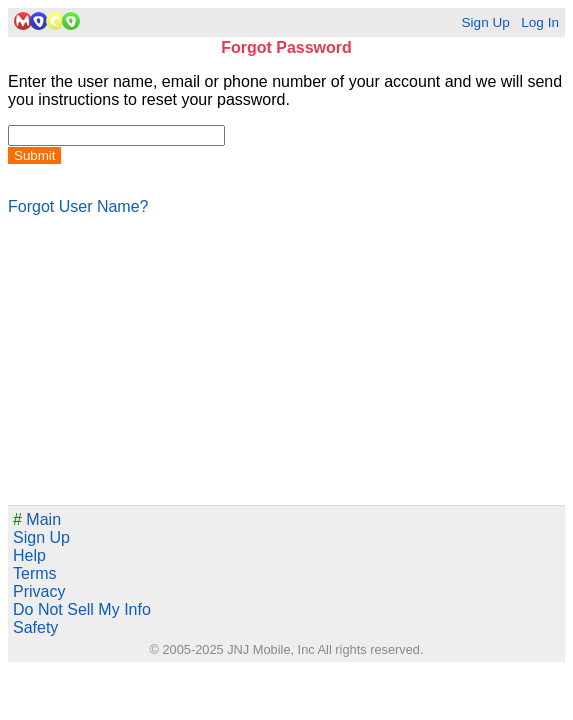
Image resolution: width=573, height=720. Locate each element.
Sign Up (485, 22)
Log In (540, 22)
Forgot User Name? (78, 206)
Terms (35, 573)
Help (29, 555)
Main (37, 519)
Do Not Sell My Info (82, 609)
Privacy (39, 591)
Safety (35, 627)
